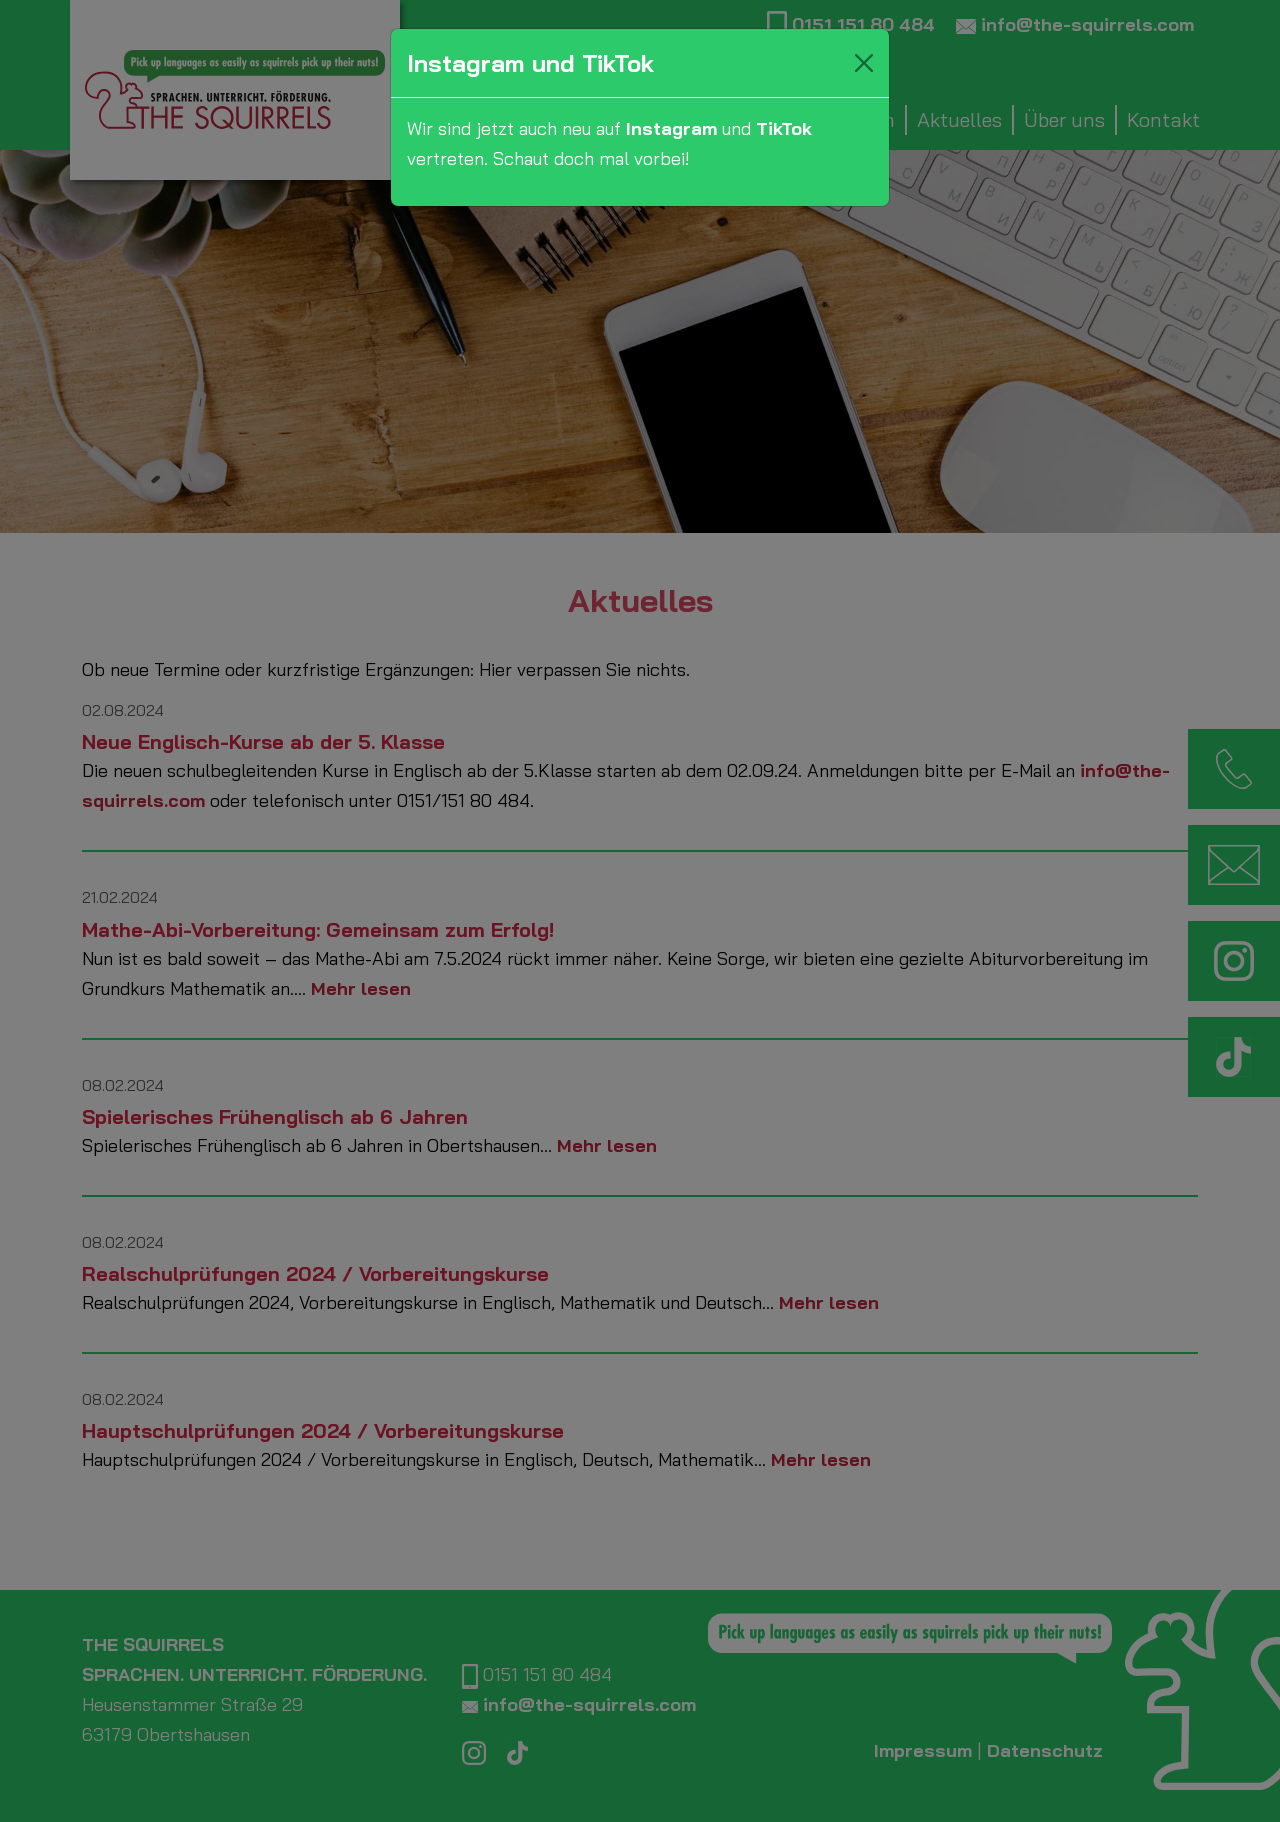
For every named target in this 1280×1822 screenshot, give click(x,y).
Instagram (671, 128)
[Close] (864, 63)
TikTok (784, 128)
